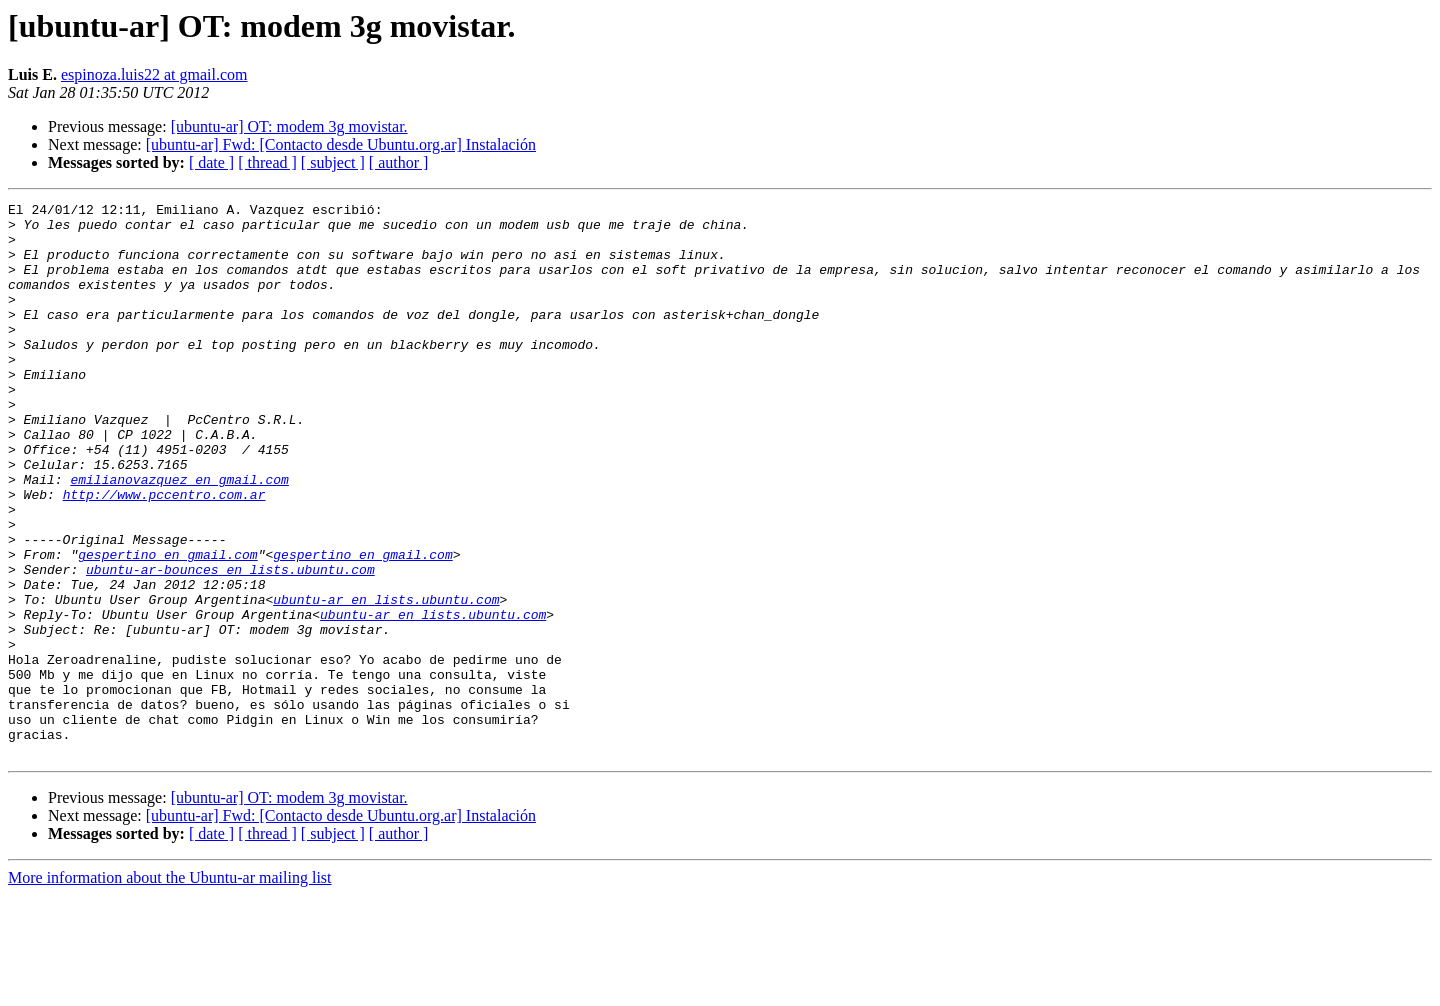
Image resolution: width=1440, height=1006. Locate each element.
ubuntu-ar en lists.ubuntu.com (386, 680)
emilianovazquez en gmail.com (179, 536)
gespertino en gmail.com (167, 626)
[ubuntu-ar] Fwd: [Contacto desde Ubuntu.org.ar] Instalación (341, 144)
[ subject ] (333, 162)
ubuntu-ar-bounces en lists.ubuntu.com (230, 644)
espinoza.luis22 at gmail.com (154, 74)
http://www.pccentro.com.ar (164, 554)
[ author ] (399, 162)
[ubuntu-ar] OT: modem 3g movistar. (289, 126)
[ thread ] (267, 162)
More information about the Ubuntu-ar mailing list (170, 988)
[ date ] (211, 162)
